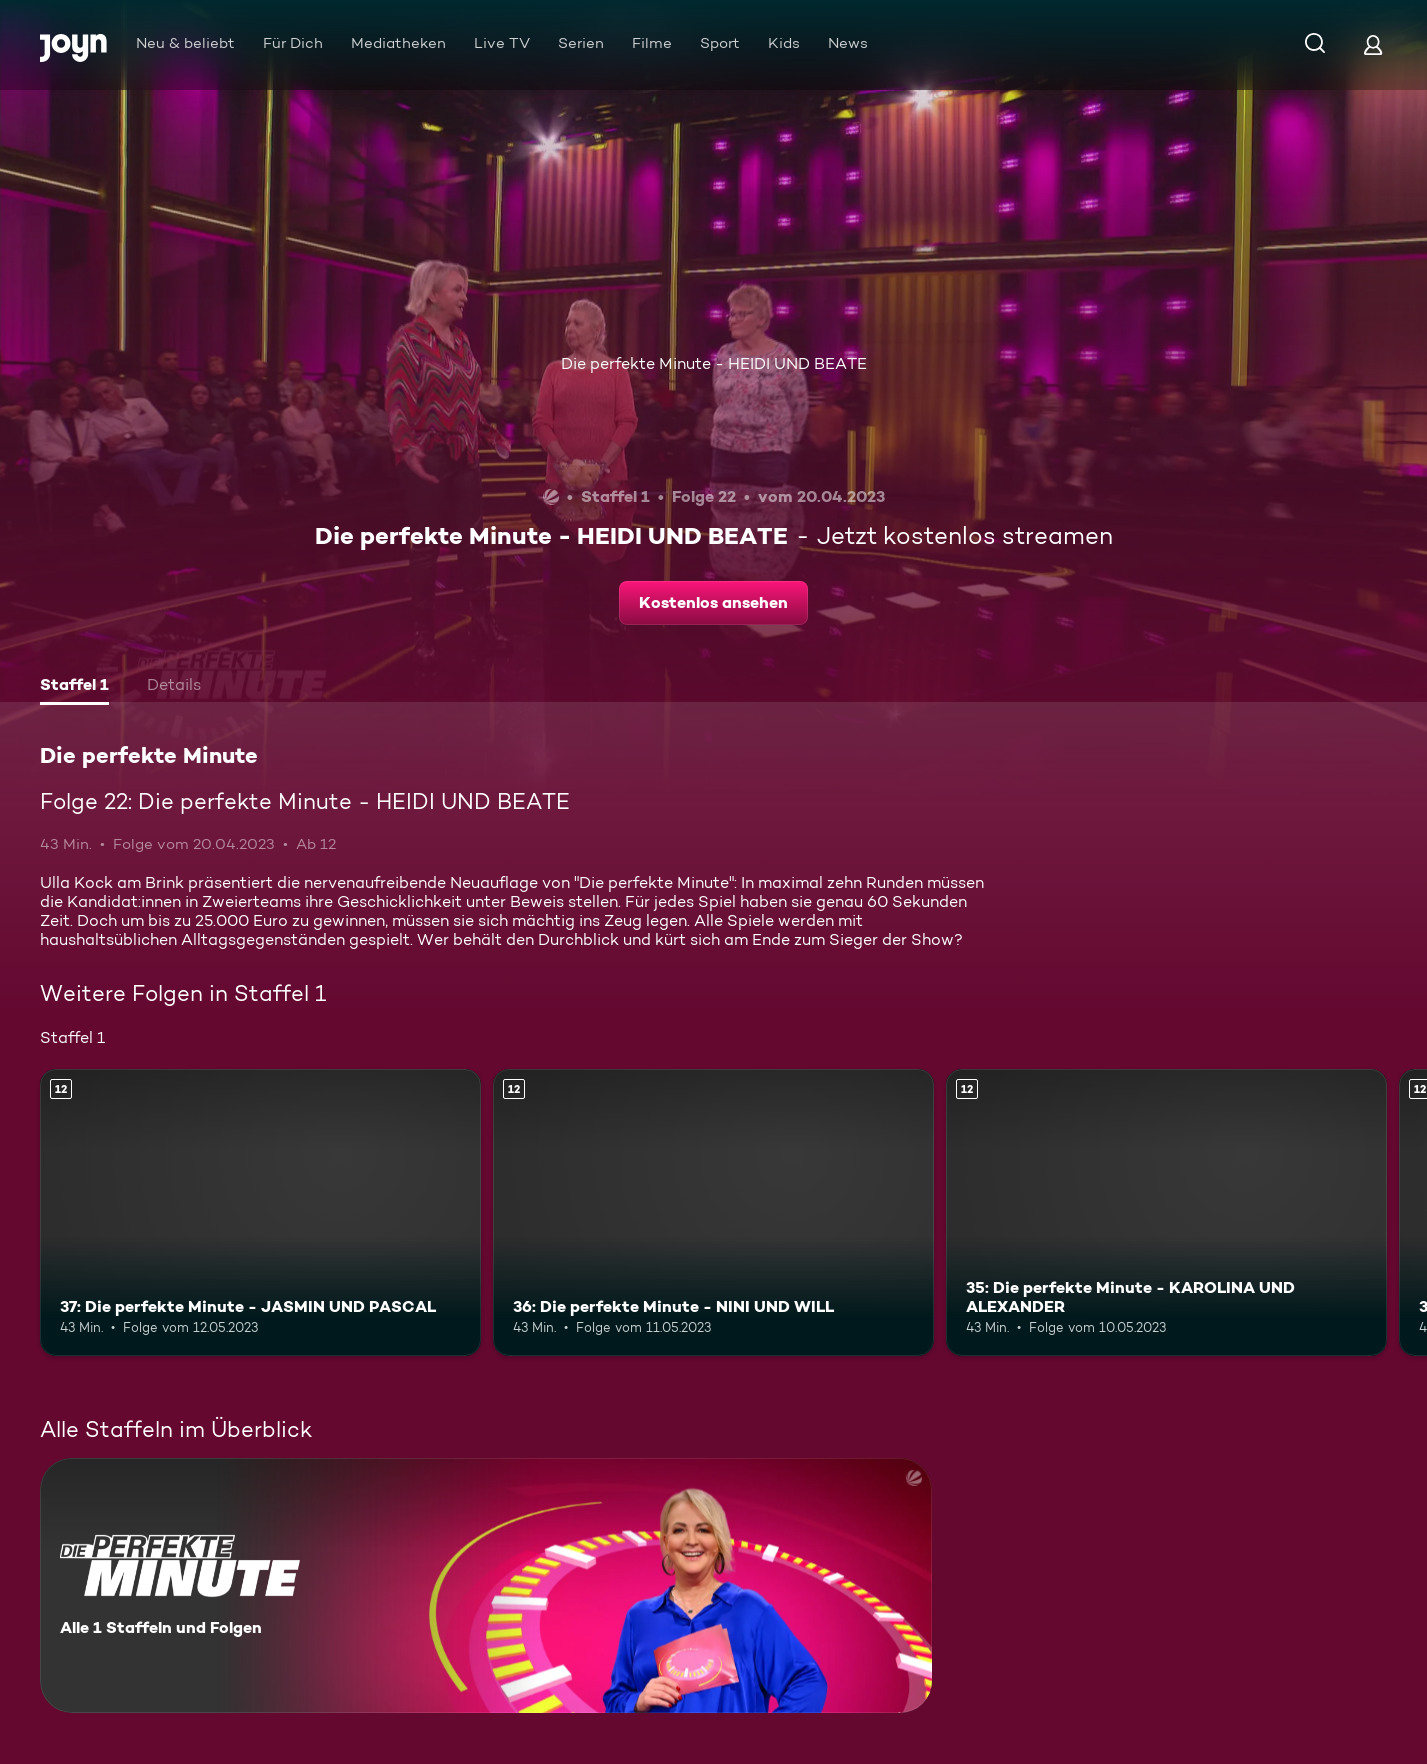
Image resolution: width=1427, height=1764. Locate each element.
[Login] (1373, 44)
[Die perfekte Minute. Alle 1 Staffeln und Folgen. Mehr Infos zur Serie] (486, 1585)
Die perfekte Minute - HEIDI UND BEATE (714, 363)
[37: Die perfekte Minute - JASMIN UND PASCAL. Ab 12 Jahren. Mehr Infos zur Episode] (260, 1212)
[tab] (74, 687)
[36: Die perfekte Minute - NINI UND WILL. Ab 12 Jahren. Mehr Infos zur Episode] (713, 1212)
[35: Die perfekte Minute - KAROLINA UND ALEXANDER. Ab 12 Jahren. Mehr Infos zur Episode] (1166, 1212)
